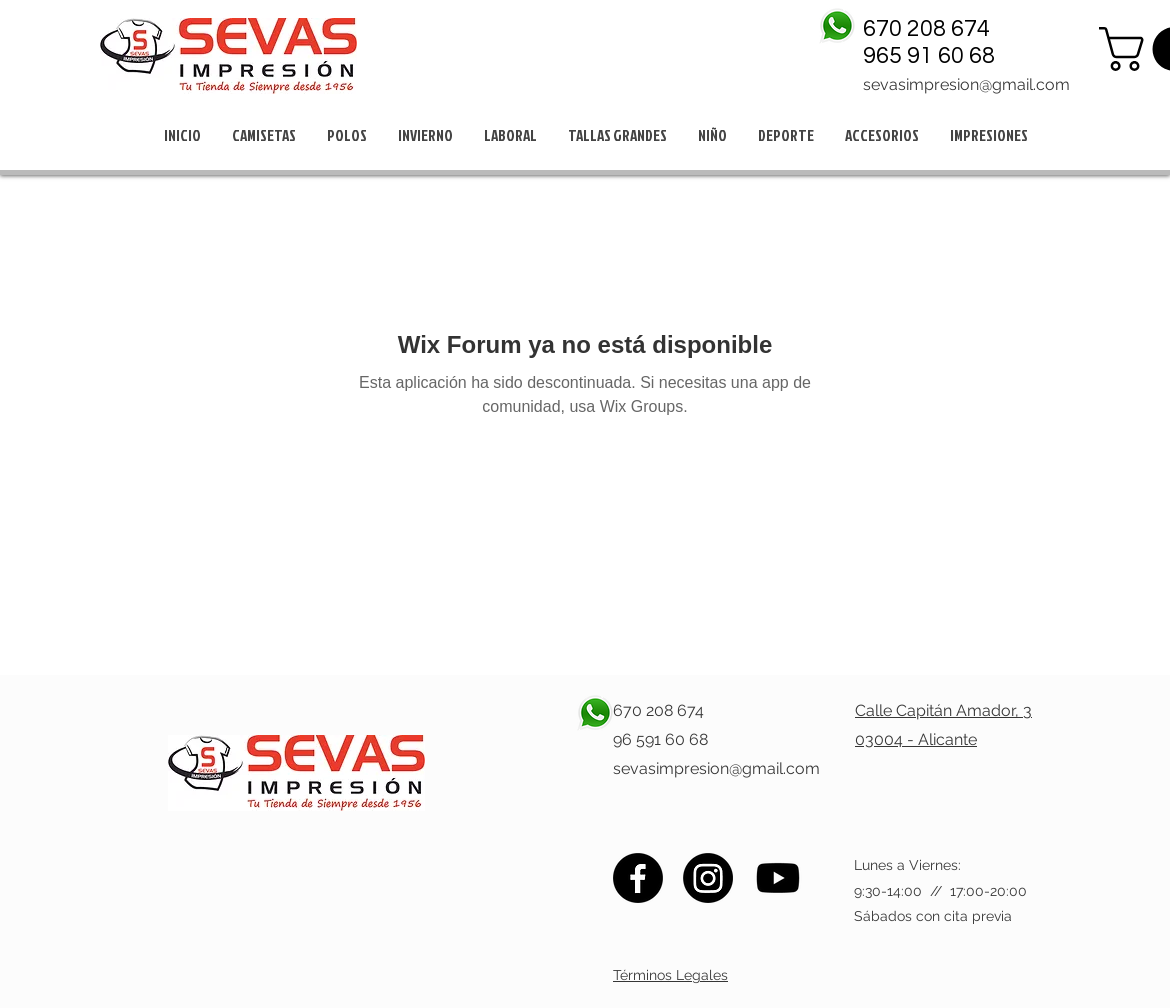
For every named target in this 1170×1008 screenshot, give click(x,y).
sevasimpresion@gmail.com (966, 84)
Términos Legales (670, 975)
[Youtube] (778, 878)
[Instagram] (708, 878)
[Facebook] (638, 878)
